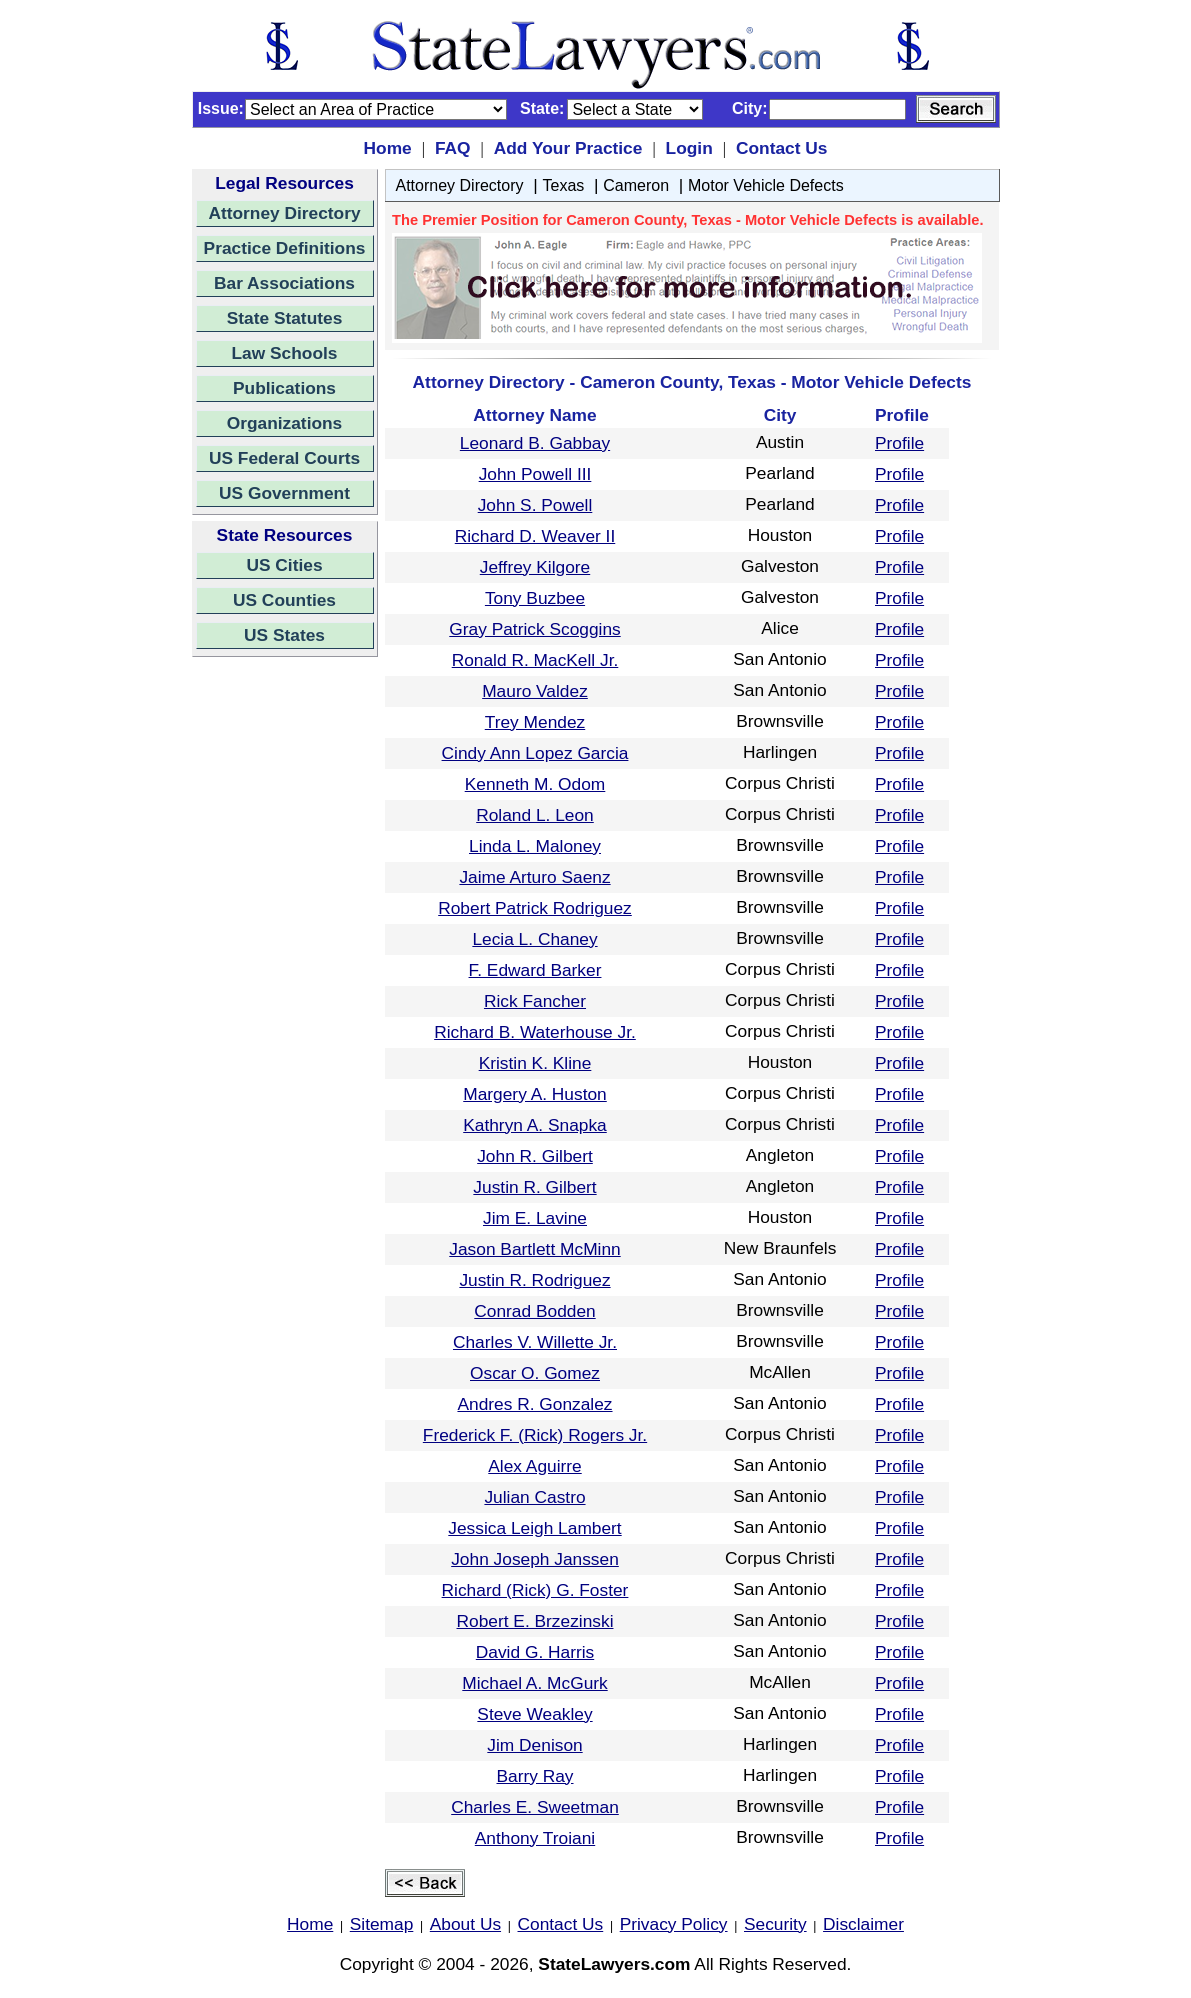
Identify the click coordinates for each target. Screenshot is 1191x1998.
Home (388, 148)
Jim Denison (534, 1745)
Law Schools (285, 353)
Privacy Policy (674, 1924)
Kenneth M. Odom (535, 784)
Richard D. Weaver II (535, 536)
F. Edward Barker (535, 970)
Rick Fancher (535, 1001)
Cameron (636, 185)
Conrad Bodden (534, 1311)
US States (284, 635)
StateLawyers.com (614, 1964)
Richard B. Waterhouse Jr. (535, 1032)
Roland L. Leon (535, 815)
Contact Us (781, 148)
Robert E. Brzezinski (535, 1621)
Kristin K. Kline (535, 1063)
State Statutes (285, 318)
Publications (284, 388)
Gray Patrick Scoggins (534, 629)
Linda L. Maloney (535, 846)
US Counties (284, 600)
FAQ (453, 148)
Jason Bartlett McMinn (534, 1249)
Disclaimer (863, 1924)
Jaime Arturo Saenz (534, 877)
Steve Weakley (534, 1714)
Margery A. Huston (535, 1094)
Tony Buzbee (535, 598)
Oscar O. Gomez (535, 1373)
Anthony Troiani (535, 1838)
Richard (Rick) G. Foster (535, 1590)
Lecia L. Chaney (534, 939)
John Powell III (535, 474)
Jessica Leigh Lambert (534, 1528)
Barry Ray (534, 1776)
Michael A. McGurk (534, 1683)
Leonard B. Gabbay (535, 443)
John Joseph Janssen (535, 1559)
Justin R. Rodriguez (534, 1280)
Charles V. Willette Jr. (535, 1342)
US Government (284, 493)
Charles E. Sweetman (535, 1807)
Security (775, 1924)
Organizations (285, 423)
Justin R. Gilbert (534, 1187)
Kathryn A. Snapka (535, 1125)
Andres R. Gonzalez (534, 1404)
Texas (564, 185)
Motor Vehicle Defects (766, 185)
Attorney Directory (284, 213)
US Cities (284, 565)
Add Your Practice (568, 148)
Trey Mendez (535, 722)
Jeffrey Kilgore (535, 567)
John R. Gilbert (535, 1156)
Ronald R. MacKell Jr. (535, 660)
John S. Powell (535, 505)
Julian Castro (534, 1497)
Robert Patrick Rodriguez (535, 908)
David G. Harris (535, 1652)
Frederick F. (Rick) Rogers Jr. (535, 1435)
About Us (465, 1924)
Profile (899, 443)
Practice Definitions (285, 248)
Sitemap (382, 1924)
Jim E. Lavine (535, 1218)
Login (689, 148)
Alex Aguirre (534, 1466)
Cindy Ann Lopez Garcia (535, 753)
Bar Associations (284, 283)
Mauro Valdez (535, 691)
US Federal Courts (284, 458)
